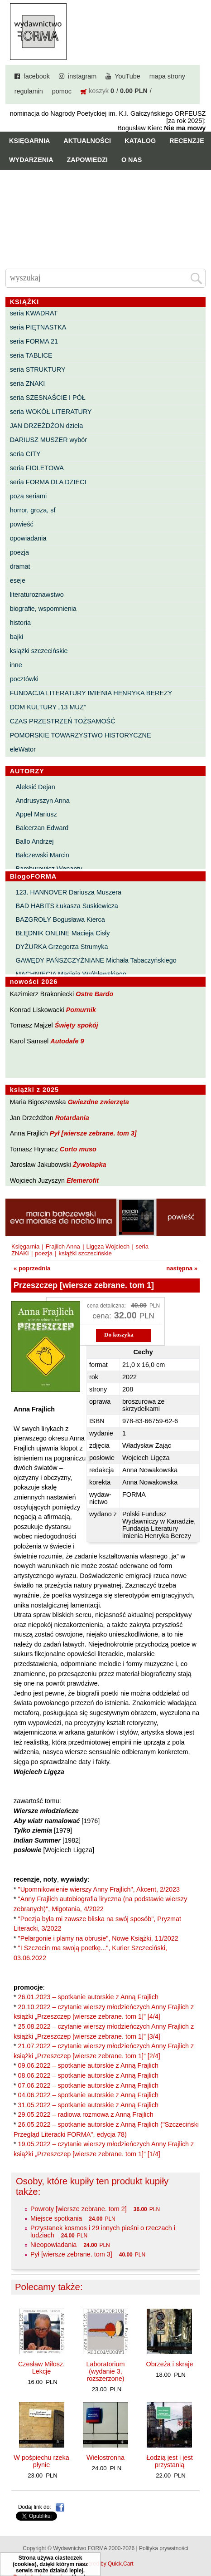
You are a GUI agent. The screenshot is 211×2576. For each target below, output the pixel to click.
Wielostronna (105, 2457)
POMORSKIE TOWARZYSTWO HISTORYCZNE (80, 735)
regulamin (28, 91)
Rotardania (72, 1117)
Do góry (201, 2542)
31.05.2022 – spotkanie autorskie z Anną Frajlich (88, 2105)
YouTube (127, 76)
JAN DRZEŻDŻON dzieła (46, 425)
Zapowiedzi (87, 159)
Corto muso (78, 1149)
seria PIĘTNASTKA (38, 327)
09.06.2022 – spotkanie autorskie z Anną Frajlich (88, 2065)
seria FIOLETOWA (37, 468)
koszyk (99, 90)
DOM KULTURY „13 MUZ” (48, 707)
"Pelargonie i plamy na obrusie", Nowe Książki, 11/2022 (98, 1938)
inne (16, 665)
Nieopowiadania (53, 2244)
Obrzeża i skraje (169, 2364)
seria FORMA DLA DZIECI (48, 482)
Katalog (140, 140)
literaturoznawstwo (37, 594)
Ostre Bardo (94, 994)
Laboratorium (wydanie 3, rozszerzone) (105, 2371)
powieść (22, 524)
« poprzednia (32, 1268)
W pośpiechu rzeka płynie (41, 2461)
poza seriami (28, 496)
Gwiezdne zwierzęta (98, 1102)
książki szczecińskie (39, 650)
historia (20, 622)
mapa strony (167, 76)
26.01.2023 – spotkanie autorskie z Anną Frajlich (88, 1997)
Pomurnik (81, 1009)
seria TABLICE (31, 355)
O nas (131, 159)
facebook (37, 76)
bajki (17, 636)
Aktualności (87, 140)
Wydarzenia (31, 159)
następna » (181, 1268)
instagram (82, 76)
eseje (17, 580)
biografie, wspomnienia (43, 608)
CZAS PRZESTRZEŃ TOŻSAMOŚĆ (62, 721)
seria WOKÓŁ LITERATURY (51, 411)
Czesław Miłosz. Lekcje (41, 2367)
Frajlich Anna (63, 1246)
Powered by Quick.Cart (105, 2564)
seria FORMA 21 (34, 341)
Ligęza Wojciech (107, 1246)
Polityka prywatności (163, 2548)
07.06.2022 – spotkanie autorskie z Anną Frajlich (88, 2085)
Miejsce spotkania (56, 2218)
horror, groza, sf (33, 510)
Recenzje (186, 140)
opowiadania (28, 538)
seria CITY (25, 453)
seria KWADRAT (34, 313)
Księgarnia (29, 140)
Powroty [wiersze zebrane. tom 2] (78, 2208)
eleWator (23, 749)
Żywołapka (89, 1164)
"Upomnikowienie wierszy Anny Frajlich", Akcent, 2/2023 (99, 1889)
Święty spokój (76, 1025)
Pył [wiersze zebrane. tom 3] (93, 1133)
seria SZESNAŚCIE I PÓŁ (48, 397)
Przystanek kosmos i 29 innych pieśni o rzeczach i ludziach (102, 2231)
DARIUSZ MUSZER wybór (48, 439)
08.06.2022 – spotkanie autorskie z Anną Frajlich (88, 2075)
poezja (19, 552)
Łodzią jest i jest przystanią (169, 2461)
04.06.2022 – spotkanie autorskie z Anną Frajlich (88, 2095)
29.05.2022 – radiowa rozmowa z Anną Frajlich (85, 2114)
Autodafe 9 (67, 1041)
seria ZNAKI (27, 383)
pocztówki (24, 679)
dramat (20, 566)
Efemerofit (83, 1180)
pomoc (62, 91)
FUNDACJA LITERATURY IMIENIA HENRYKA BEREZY (91, 693)
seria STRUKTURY (38, 369)
